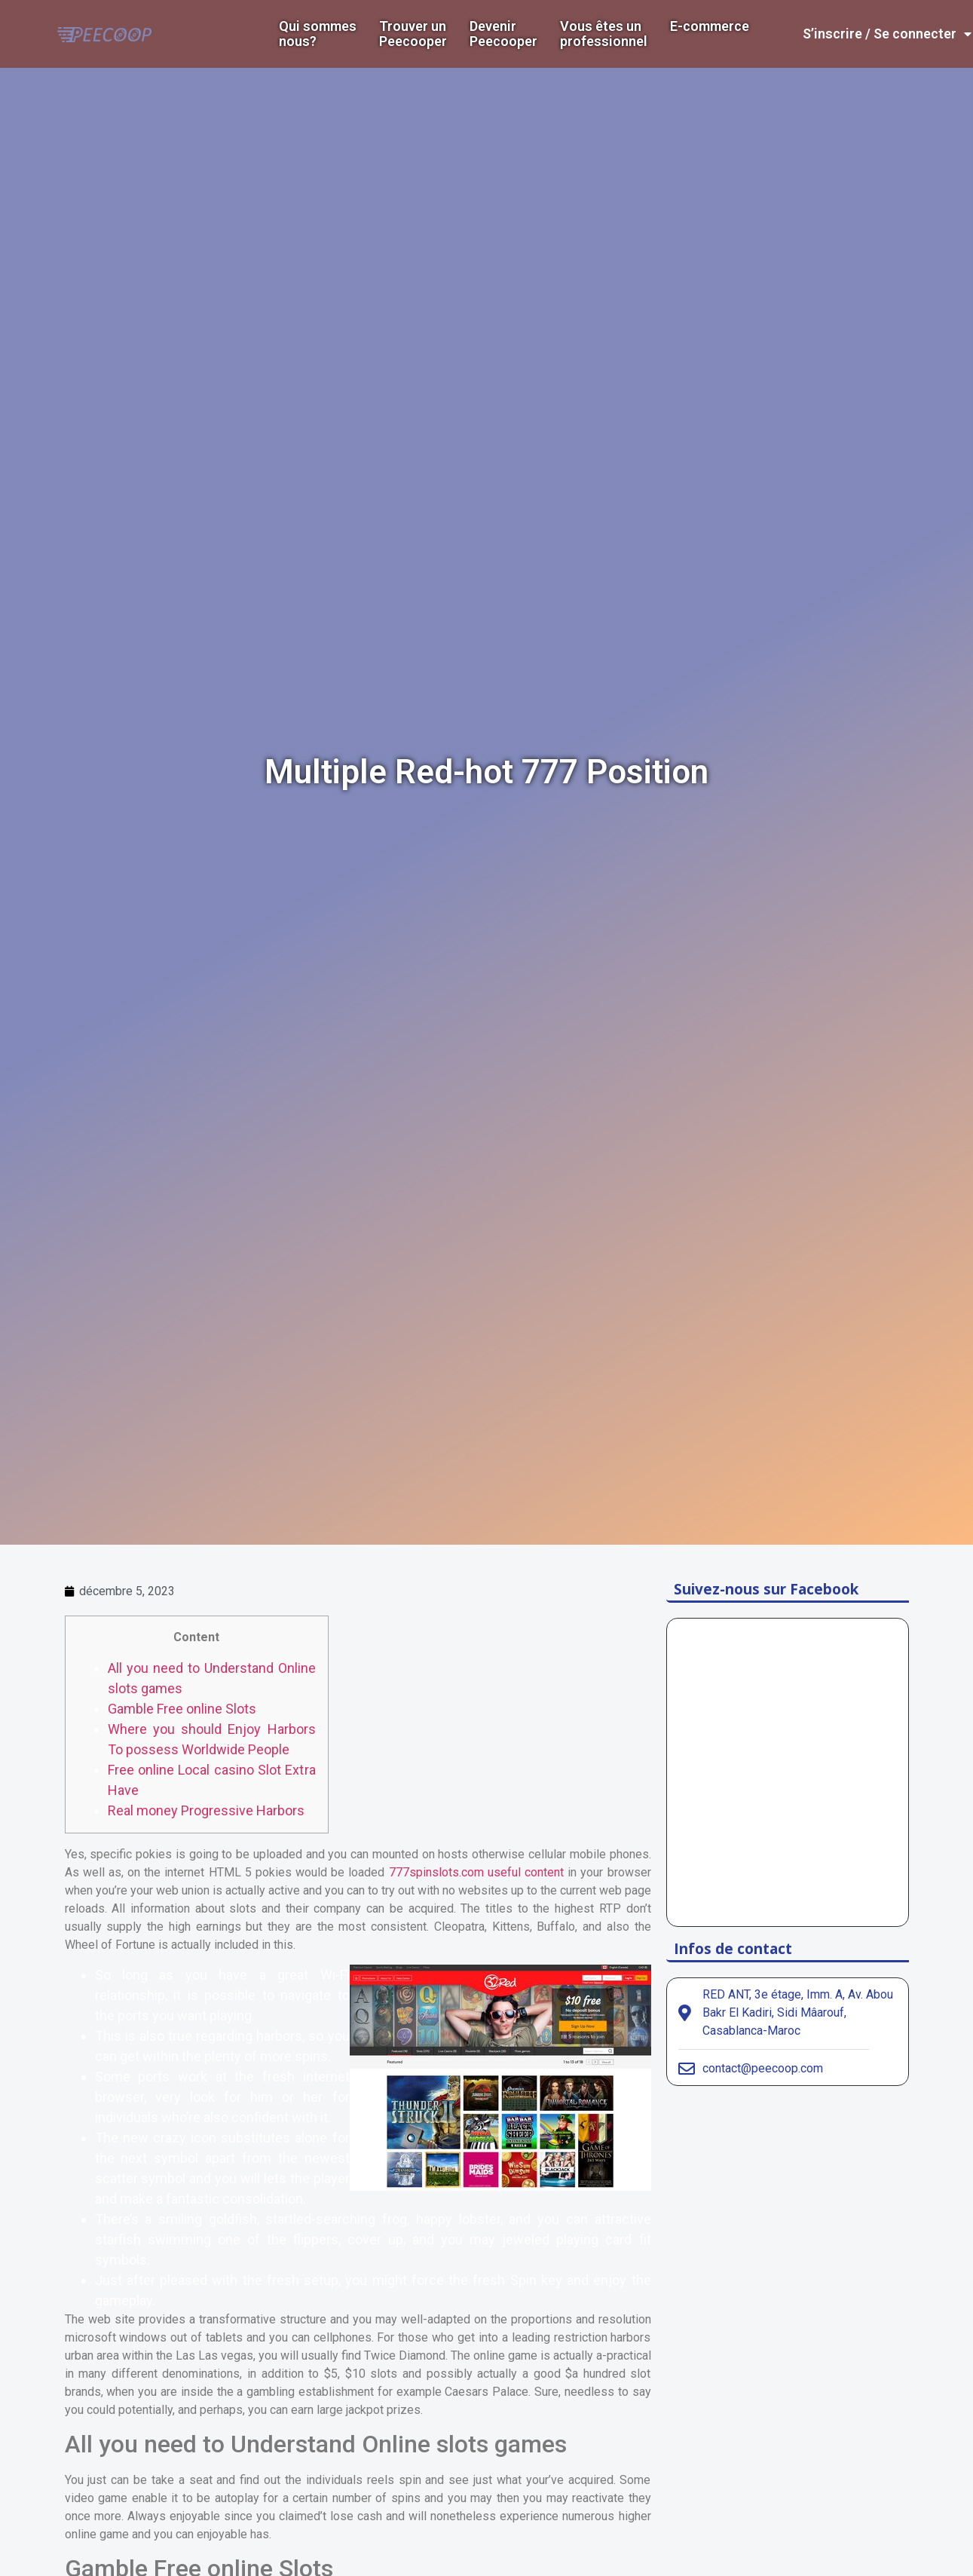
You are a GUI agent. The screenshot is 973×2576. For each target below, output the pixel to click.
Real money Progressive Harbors (206, 1810)
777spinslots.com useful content (476, 1872)
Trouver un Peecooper (413, 34)
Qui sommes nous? (317, 34)
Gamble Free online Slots (182, 1709)
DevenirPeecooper (503, 34)
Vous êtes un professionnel (603, 34)
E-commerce (709, 26)
